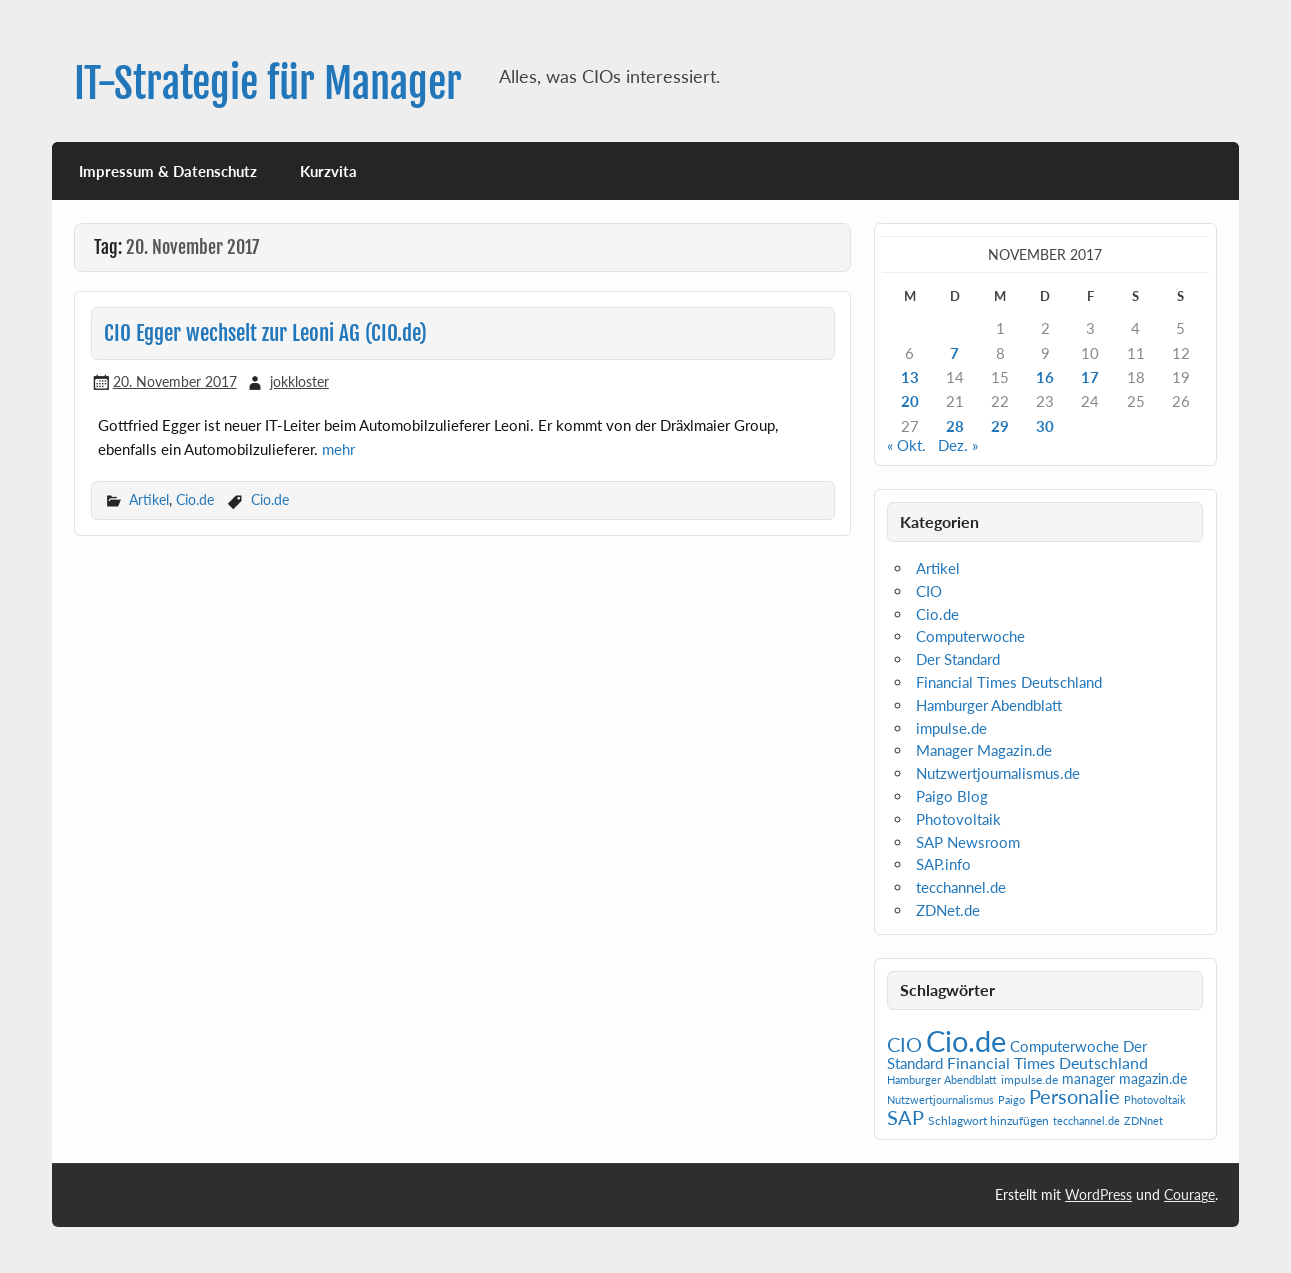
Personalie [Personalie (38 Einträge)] (1074, 1096)
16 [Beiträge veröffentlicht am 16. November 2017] (1045, 377)
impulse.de (951, 728)
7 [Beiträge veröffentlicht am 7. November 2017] (954, 353)
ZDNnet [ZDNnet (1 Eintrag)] (1143, 1120)
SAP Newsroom (968, 842)
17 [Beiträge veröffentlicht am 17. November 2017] (1090, 377)
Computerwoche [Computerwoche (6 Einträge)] (1064, 1046)
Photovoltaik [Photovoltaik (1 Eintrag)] (1155, 1099)
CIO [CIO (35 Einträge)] (904, 1044)
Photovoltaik (958, 819)
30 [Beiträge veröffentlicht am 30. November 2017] (1045, 426)
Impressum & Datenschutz (168, 171)
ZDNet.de (948, 910)
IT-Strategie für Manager (268, 83)
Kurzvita (328, 171)
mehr (338, 449)
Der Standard (958, 659)
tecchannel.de (961, 887)
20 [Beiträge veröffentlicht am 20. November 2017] (910, 401)
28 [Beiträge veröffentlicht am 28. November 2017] (955, 426)
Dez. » (958, 445)
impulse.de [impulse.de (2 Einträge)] (1029, 1079)
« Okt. (906, 445)
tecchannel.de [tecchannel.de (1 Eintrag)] (1086, 1120)
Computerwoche (970, 636)
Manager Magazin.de (984, 750)
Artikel (149, 499)
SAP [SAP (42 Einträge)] (905, 1117)
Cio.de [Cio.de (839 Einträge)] (966, 1040)
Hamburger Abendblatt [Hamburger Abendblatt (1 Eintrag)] (942, 1079)
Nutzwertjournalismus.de (998, 773)
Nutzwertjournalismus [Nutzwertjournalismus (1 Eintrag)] (940, 1099)
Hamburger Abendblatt (989, 705)
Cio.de (195, 499)
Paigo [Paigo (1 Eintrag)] (1011, 1099)
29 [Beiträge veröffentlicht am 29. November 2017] (1000, 426)
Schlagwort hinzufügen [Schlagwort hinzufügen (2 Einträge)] (988, 1120)
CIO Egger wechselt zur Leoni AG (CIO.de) (265, 333)
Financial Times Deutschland (1009, 682)
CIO (929, 591)
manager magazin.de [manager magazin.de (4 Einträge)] (1124, 1079)
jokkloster (299, 381)
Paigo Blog (952, 796)
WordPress (1098, 1194)
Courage (1189, 1194)
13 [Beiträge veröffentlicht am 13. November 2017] (910, 377)
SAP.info (943, 864)
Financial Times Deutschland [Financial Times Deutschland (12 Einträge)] (1047, 1062)
